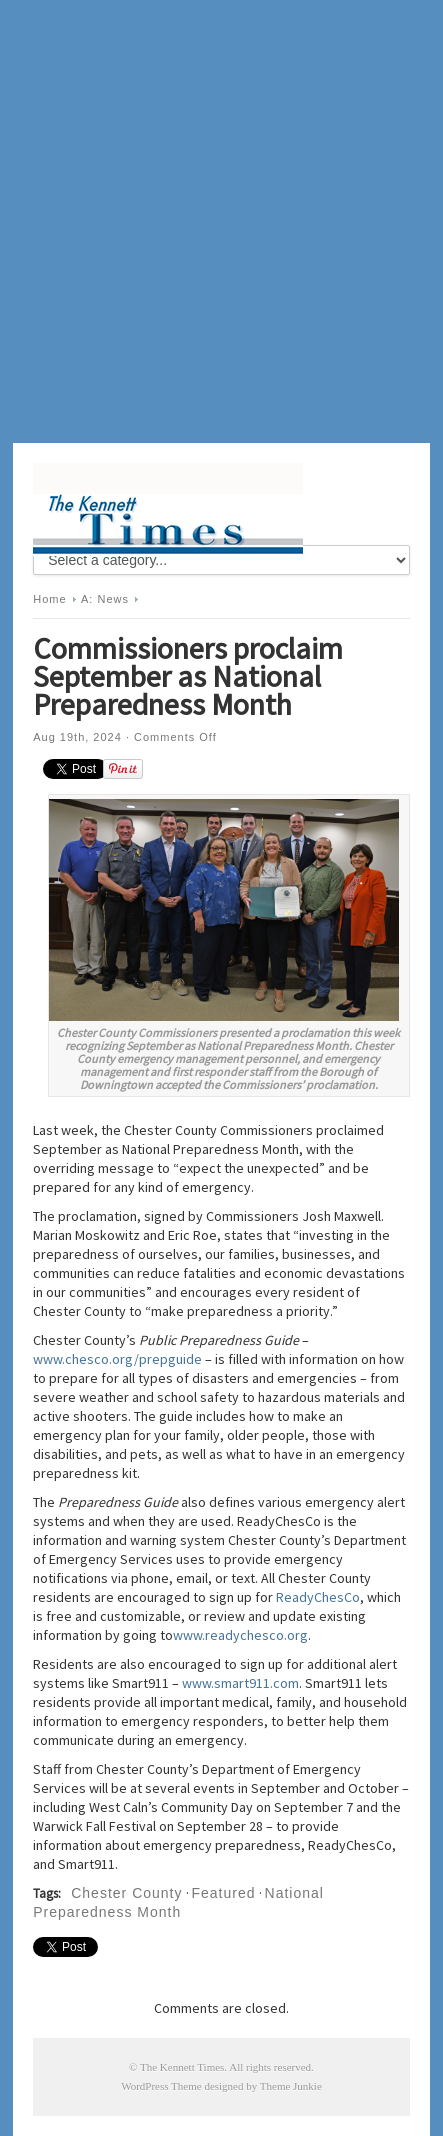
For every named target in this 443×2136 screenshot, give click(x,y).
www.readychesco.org (240, 1635)
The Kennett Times (182, 2067)
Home (49, 599)
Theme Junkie (291, 2086)
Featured (224, 1893)
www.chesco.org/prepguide (117, 1359)
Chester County (126, 1893)
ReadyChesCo (318, 1597)
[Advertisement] (221, 221)
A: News (105, 599)
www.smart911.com (240, 1683)
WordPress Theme (161, 2086)
